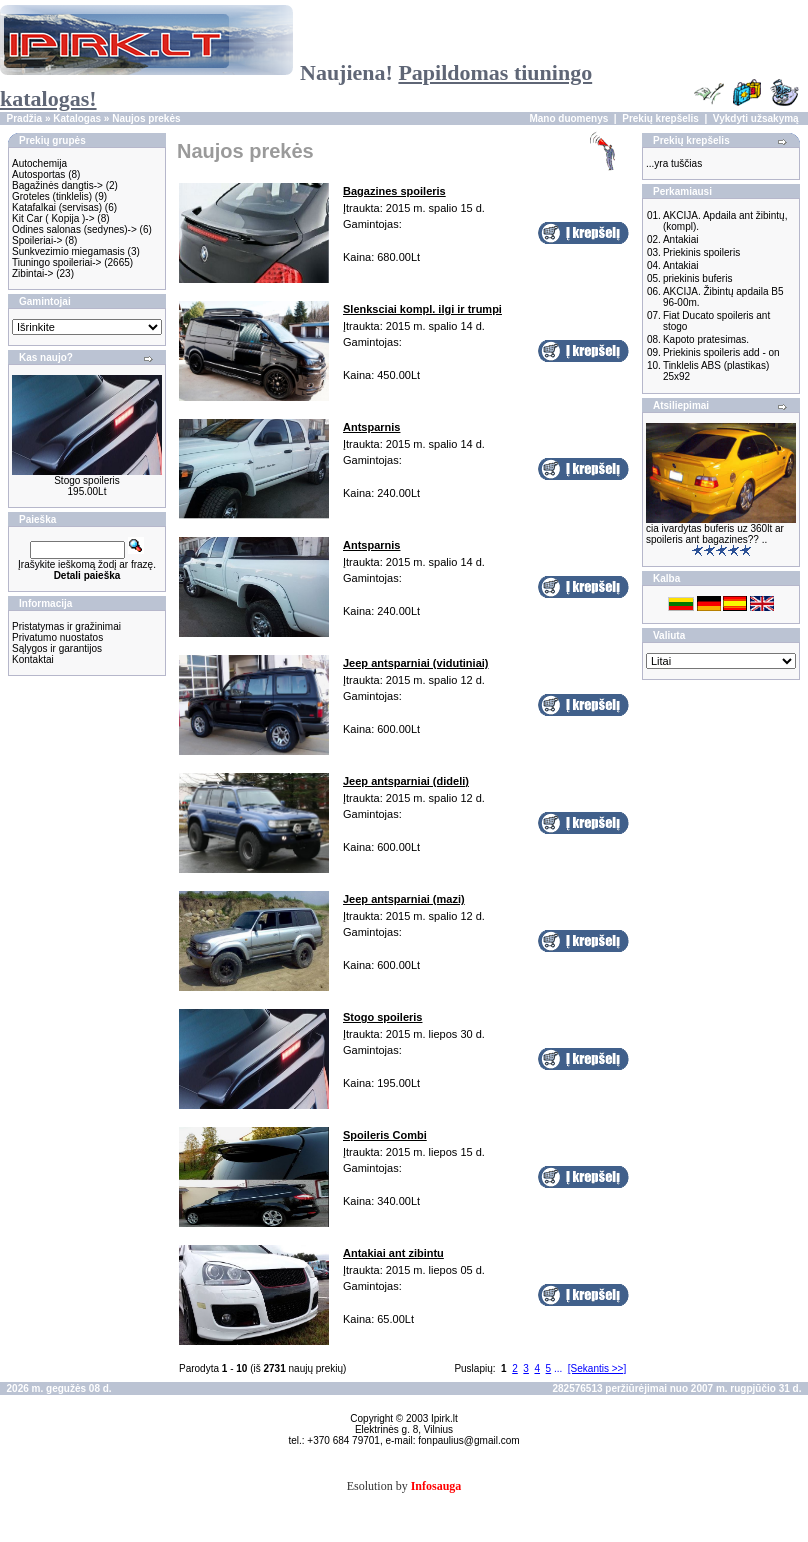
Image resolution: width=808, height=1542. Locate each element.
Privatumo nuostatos (57, 637)
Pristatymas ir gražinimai (66, 626)
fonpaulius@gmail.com (468, 1440)
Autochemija (39, 163)
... (558, 1368)
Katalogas (77, 118)
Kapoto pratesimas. (706, 339)
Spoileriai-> (37, 240)
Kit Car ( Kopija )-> (53, 218)
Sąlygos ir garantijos (57, 648)
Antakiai (681, 239)
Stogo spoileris (87, 480)
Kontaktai (33, 659)
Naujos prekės (146, 118)
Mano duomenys (568, 118)
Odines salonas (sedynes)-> (74, 229)
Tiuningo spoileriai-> (56, 262)
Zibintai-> (32, 273)
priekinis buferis (697, 278)
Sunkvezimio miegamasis (68, 251)
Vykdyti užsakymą (756, 118)
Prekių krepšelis (660, 118)
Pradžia (25, 118)
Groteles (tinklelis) (52, 196)
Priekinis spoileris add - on (721, 352)
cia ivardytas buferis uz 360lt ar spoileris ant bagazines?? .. (715, 534)
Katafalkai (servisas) (57, 207)
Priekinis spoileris (701, 252)
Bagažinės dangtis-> (57, 185)
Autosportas (38, 174)
